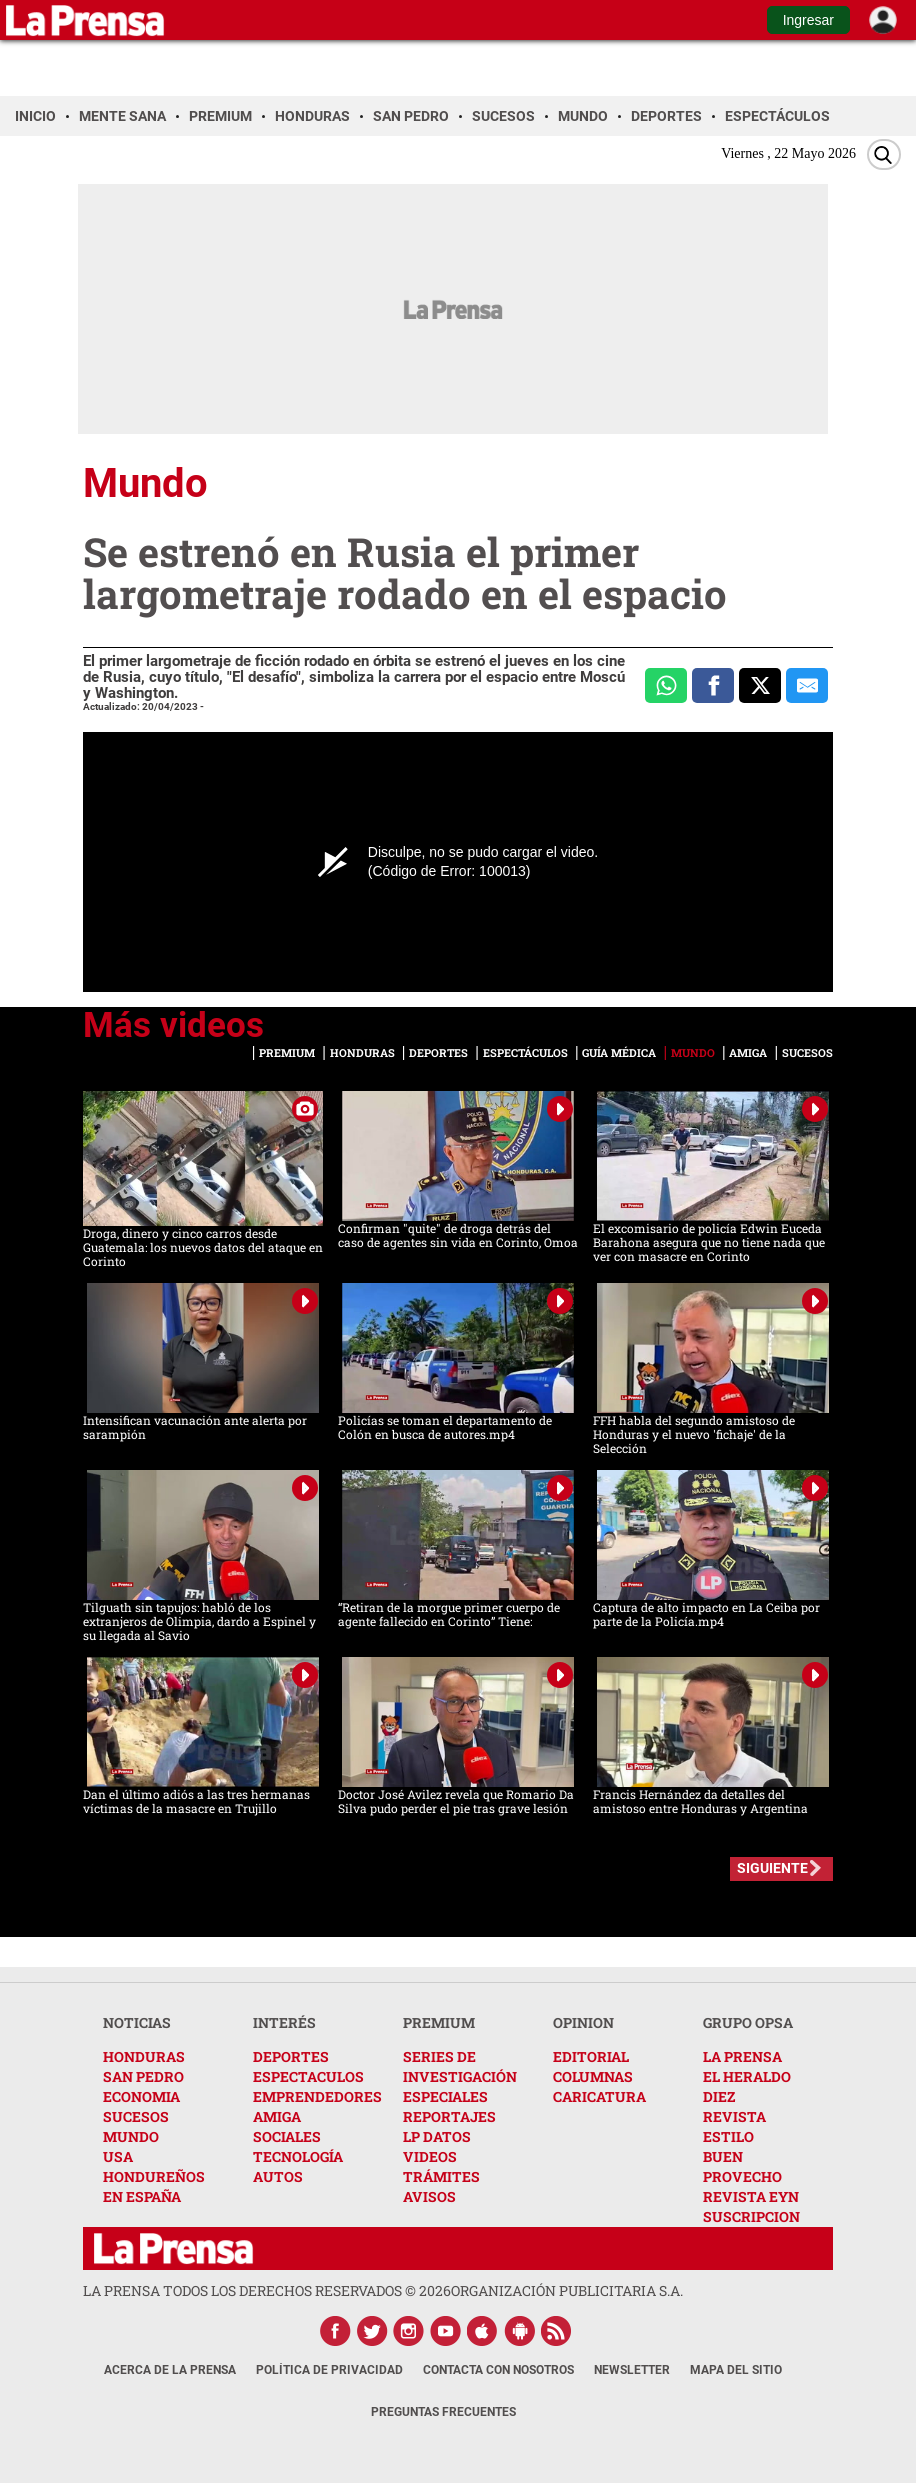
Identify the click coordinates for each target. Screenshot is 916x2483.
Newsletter (632, 2370)
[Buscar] (884, 154)
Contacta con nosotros (498, 2370)
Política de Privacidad (329, 2370)
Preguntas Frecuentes (443, 2412)
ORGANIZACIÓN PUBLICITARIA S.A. (567, 2290)
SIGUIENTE (772, 1868)
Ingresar (808, 20)
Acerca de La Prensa (170, 2370)
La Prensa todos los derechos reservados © (267, 2290)
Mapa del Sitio (736, 2370)
